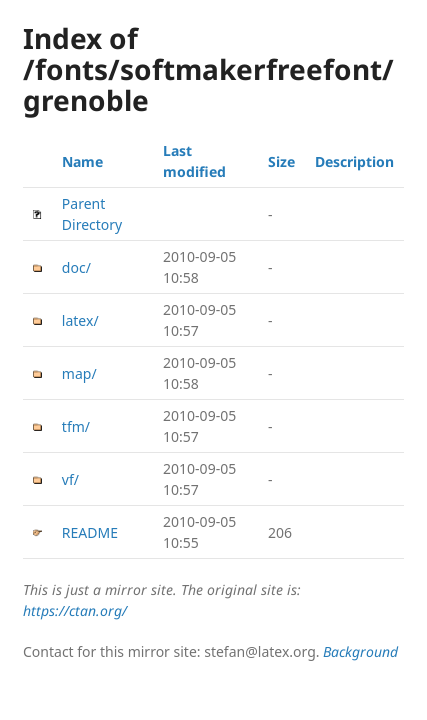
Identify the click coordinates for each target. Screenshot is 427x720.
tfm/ (76, 426)
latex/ (80, 320)
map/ (79, 373)
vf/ (70, 479)
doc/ (76, 267)
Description (354, 161)
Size (281, 161)
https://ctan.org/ (75, 610)
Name (82, 161)
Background (360, 651)
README (90, 532)
